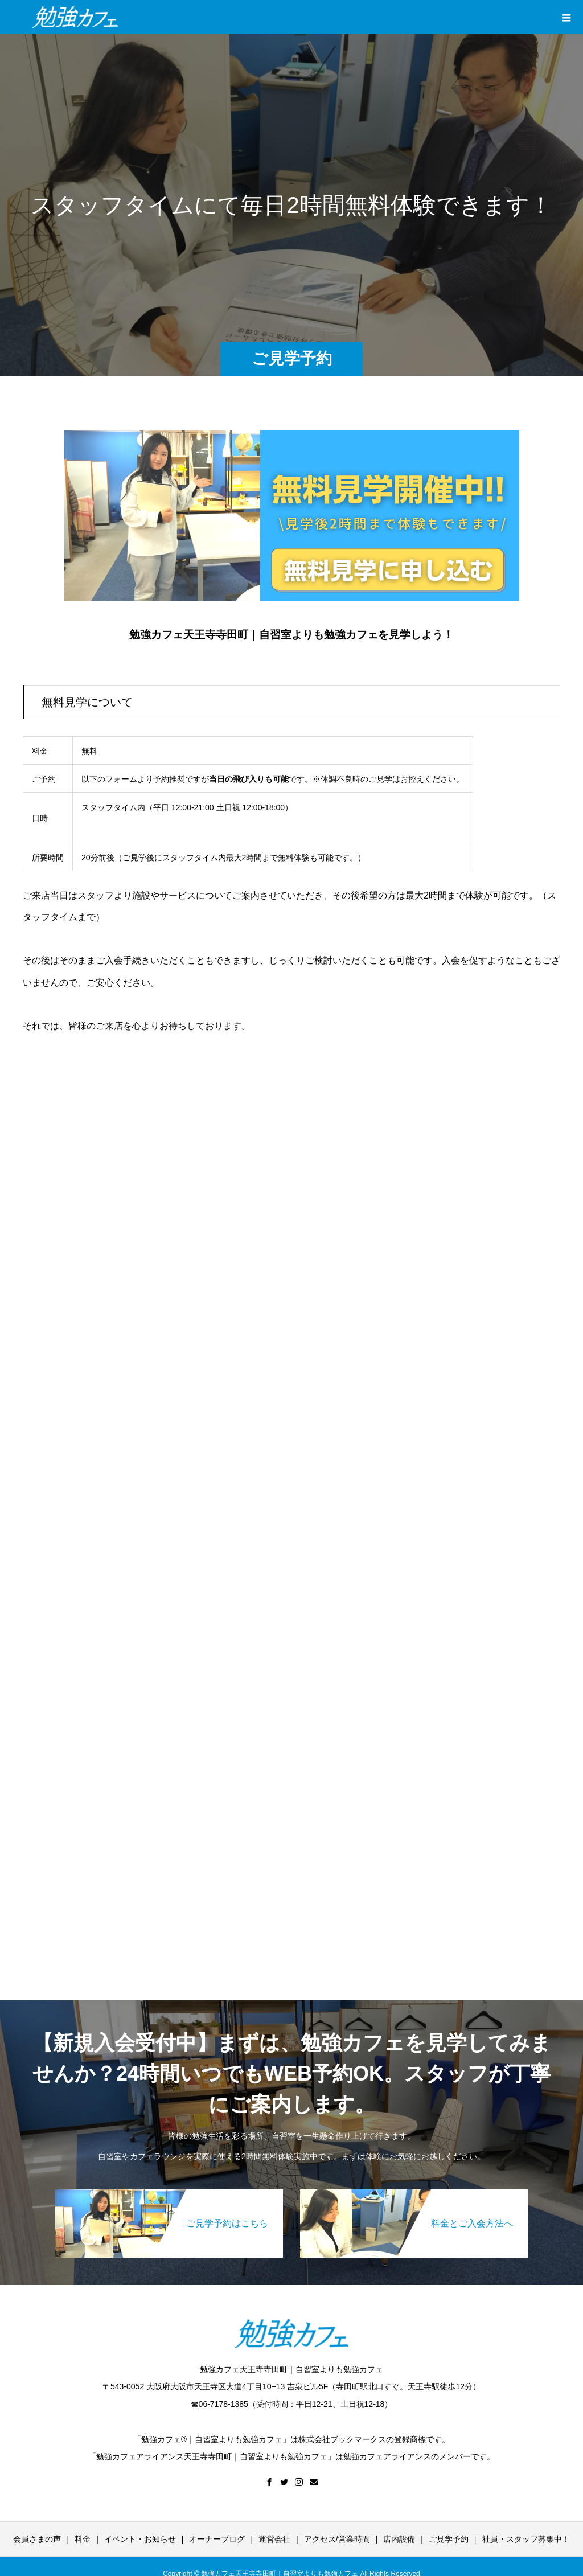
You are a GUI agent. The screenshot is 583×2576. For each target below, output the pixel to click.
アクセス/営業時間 (337, 2539)
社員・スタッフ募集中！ (526, 2539)
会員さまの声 (37, 2539)
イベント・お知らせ (140, 2539)
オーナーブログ (217, 2539)
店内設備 (399, 2539)
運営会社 (274, 2539)
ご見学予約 (449, 2539)
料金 (83, 2539)
